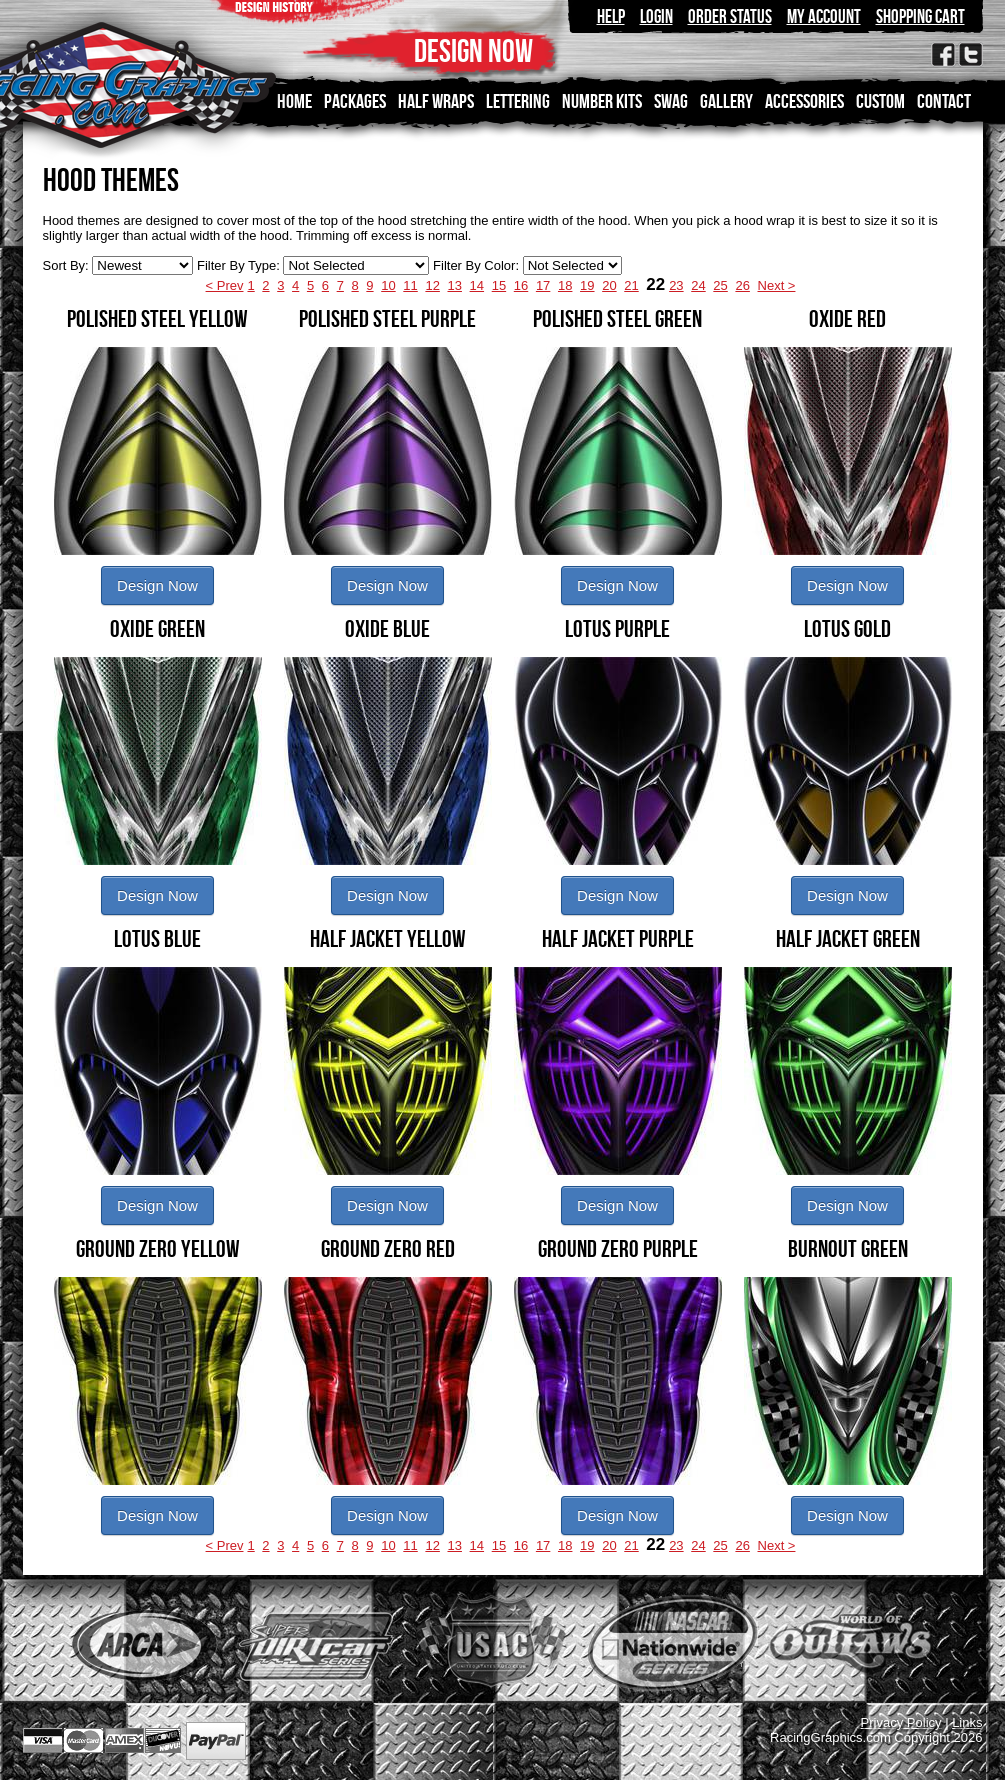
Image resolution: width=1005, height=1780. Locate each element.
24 (698, 285)
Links (967, 1722)
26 (742, 285)
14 (477, 285)
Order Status (730, 16)
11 (410, 285)
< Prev (225, 285)
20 (609, 285)
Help (611, 16)
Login (656, 16)
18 (565, 285)
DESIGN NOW (473, 50)
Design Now (157, 585)
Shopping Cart (920, 16)
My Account (824, 16)
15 (499, 285)
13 (455, 285)
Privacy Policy (901, 1722)
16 (521, 285)
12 (432, 285)
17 (543, 285)
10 (388, 285)
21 (631, 285)
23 (676, 285)
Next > (777, 285)
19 (587, 285)
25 (720, 285)
